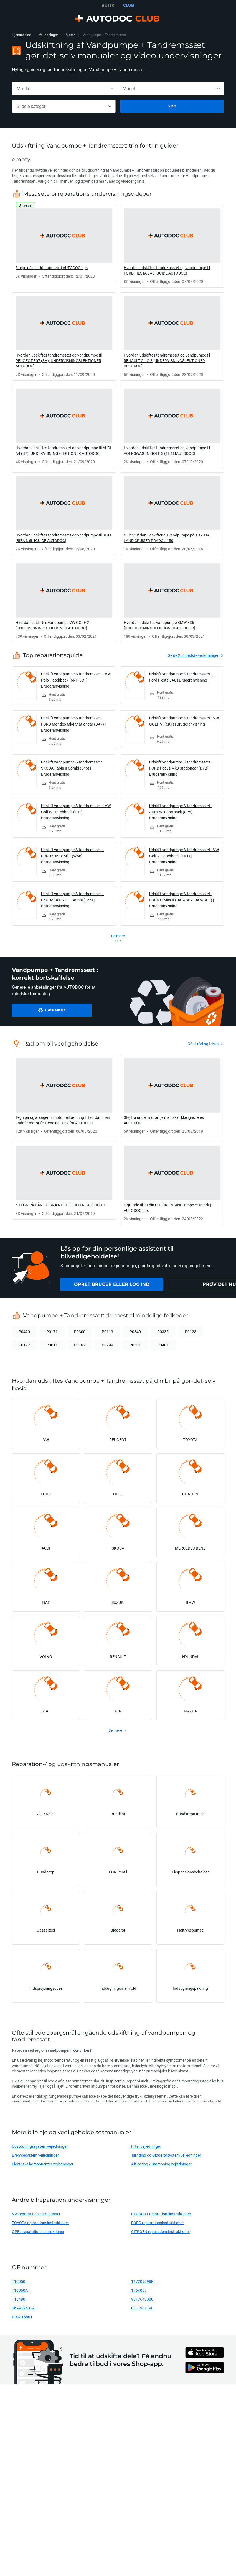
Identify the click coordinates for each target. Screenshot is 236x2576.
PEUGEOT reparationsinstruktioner (161, 2213)
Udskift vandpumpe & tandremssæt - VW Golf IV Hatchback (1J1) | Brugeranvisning (76, 811)
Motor (70, 35)
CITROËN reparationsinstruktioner (160, 2231)
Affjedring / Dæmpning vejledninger (161, 2164)
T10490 (18, 2299)
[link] (64, 243)
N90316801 (22, 2316)
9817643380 (142, 2299)
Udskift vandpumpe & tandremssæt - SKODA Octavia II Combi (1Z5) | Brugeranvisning (72, 899)
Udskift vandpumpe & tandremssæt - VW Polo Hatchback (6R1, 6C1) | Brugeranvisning (76, 680)
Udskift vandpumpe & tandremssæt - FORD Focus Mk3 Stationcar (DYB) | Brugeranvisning (180, 768)
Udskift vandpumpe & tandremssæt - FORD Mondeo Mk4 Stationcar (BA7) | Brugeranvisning (73, 724)
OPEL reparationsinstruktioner (38, 2231)
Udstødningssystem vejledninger (40, 2146)
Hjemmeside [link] (21, 35)
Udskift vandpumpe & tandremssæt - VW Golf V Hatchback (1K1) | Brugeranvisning (184, 855)
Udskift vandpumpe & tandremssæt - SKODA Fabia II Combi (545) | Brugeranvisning (72, 768)
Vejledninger (48, 35)
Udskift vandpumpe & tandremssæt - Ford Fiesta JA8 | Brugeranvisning (180, 677)
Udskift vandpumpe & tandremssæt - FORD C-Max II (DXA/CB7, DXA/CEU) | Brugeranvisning (181, 899)
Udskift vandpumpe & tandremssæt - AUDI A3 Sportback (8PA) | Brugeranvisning (180, 811)
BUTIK (107, 5)
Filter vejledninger (146, 2146)
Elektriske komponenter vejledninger (42, 2164)
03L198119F (142, 2308)
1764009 (139, 2290)
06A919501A (23, 2308)
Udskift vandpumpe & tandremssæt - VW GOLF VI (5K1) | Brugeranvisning (184, 721)
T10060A (20, 2290)
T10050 (18, 2281)
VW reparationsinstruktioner (36, 2213)
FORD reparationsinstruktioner (157, 2222)
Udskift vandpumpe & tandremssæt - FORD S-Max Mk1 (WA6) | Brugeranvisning (72, 855)
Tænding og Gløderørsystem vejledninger (166, 2155)
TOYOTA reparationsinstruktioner (40, 2222)
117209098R (142, 2281)
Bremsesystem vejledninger (35, 2155)
